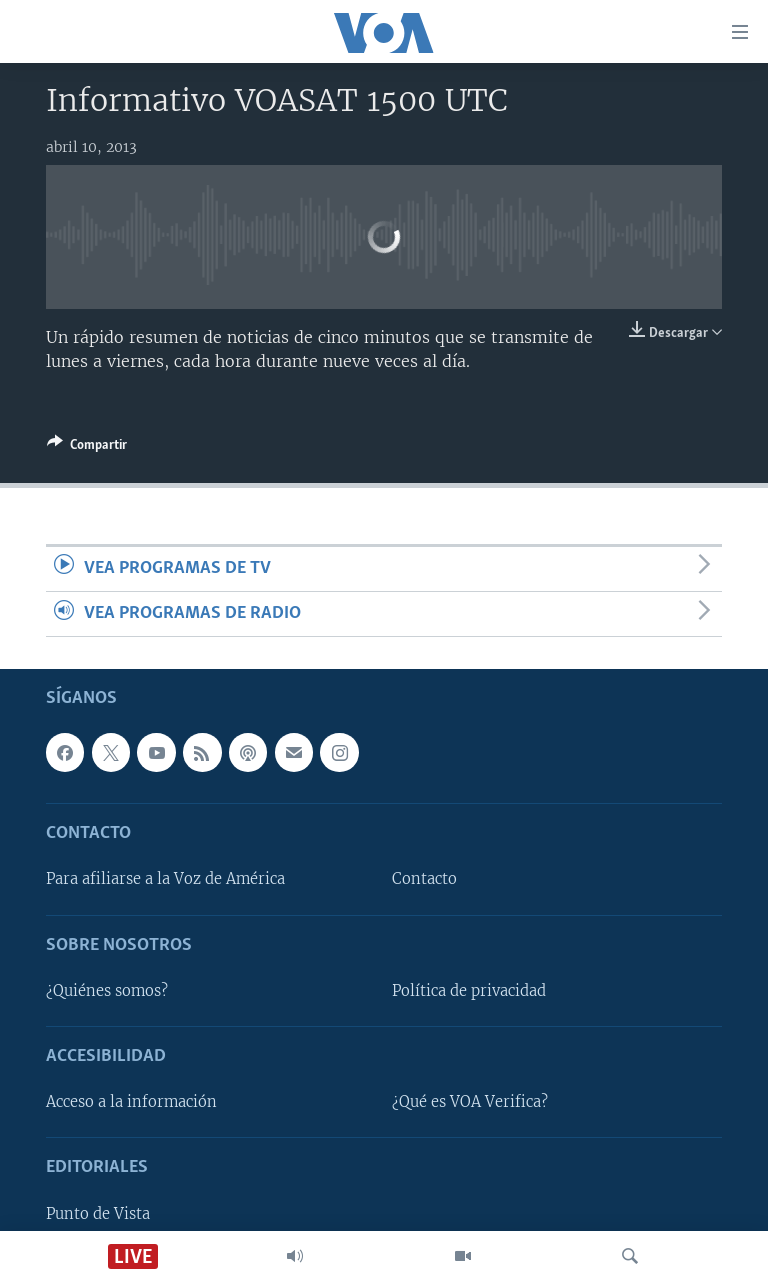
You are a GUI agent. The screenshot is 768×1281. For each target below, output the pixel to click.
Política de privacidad (469, 991)
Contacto (424, 880)
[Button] (87, 448)
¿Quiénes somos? (107, 991)
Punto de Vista (98, 1214)
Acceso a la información (131, 1103)
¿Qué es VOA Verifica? (470, 1103)
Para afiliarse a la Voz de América (165, 880)
